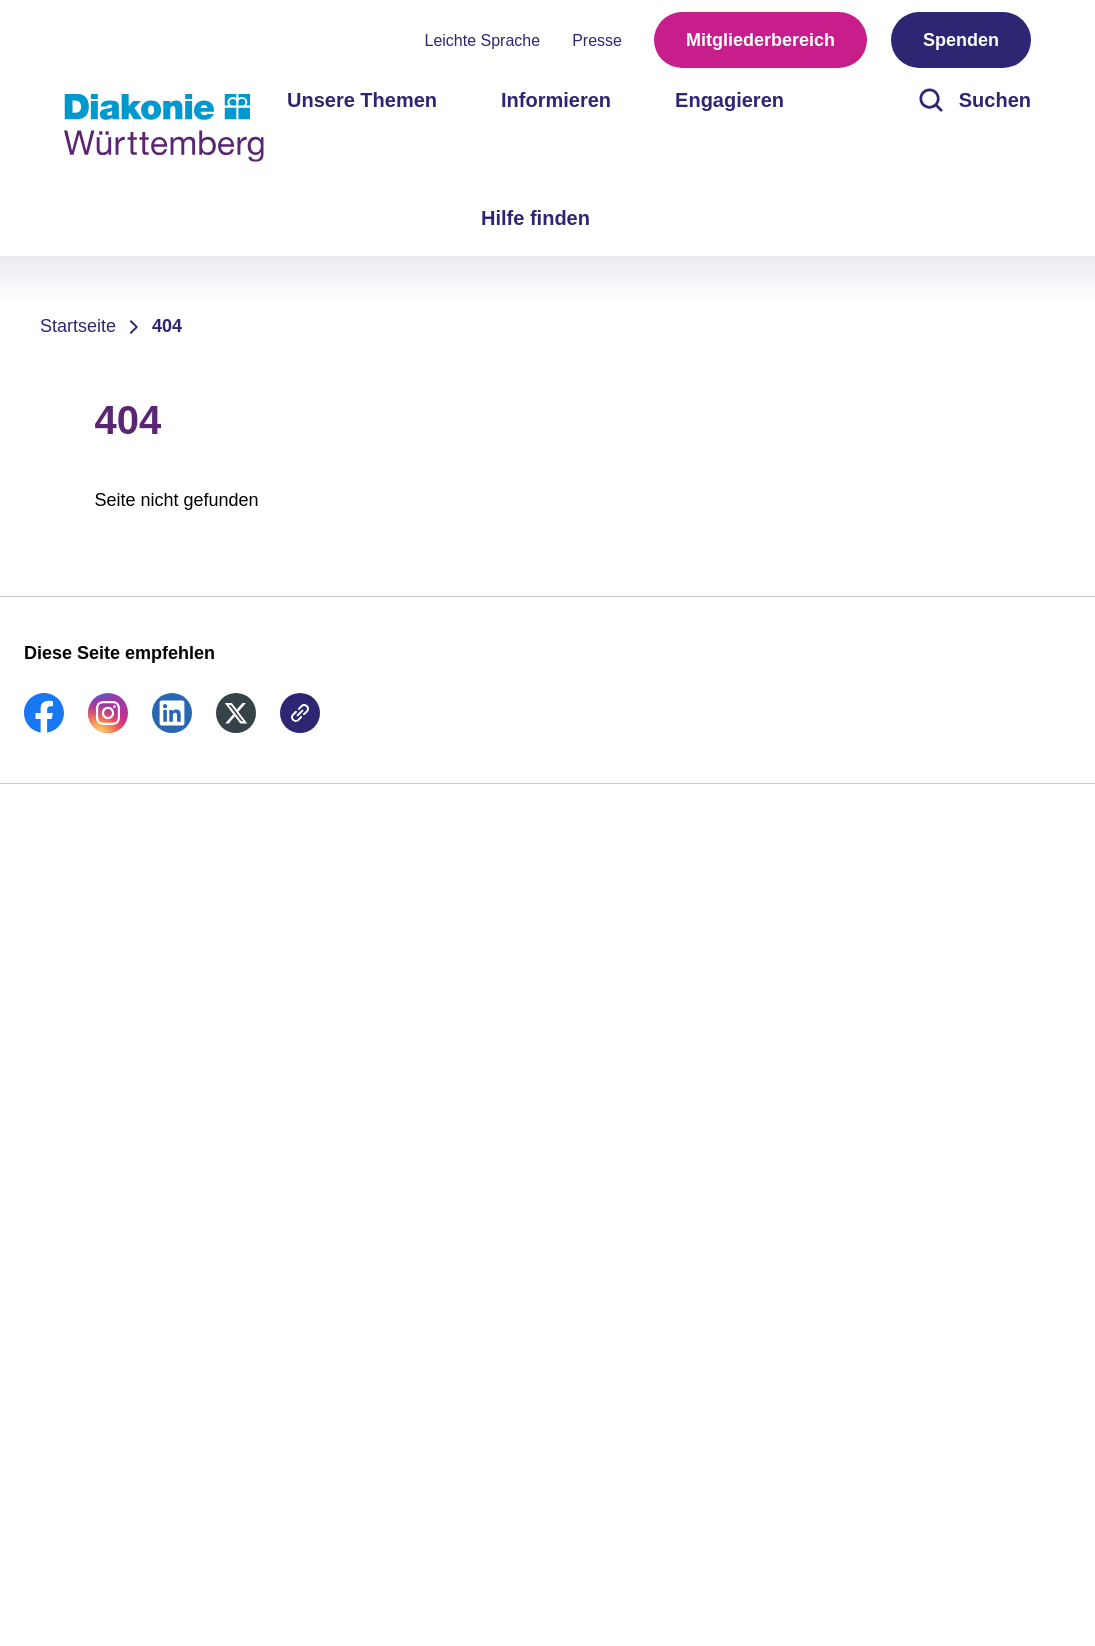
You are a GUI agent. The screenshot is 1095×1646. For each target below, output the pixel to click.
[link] (44, 727)
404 (167, 326)
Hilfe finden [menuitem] (535, 218)
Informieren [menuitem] (556, 100)
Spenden (961, 40)
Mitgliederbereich (760, 40)
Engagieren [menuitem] (729, 100)
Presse (597, 40)
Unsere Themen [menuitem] (362, 100)
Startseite (78, 326)
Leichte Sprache (483, 40)
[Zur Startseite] (164, 128)
